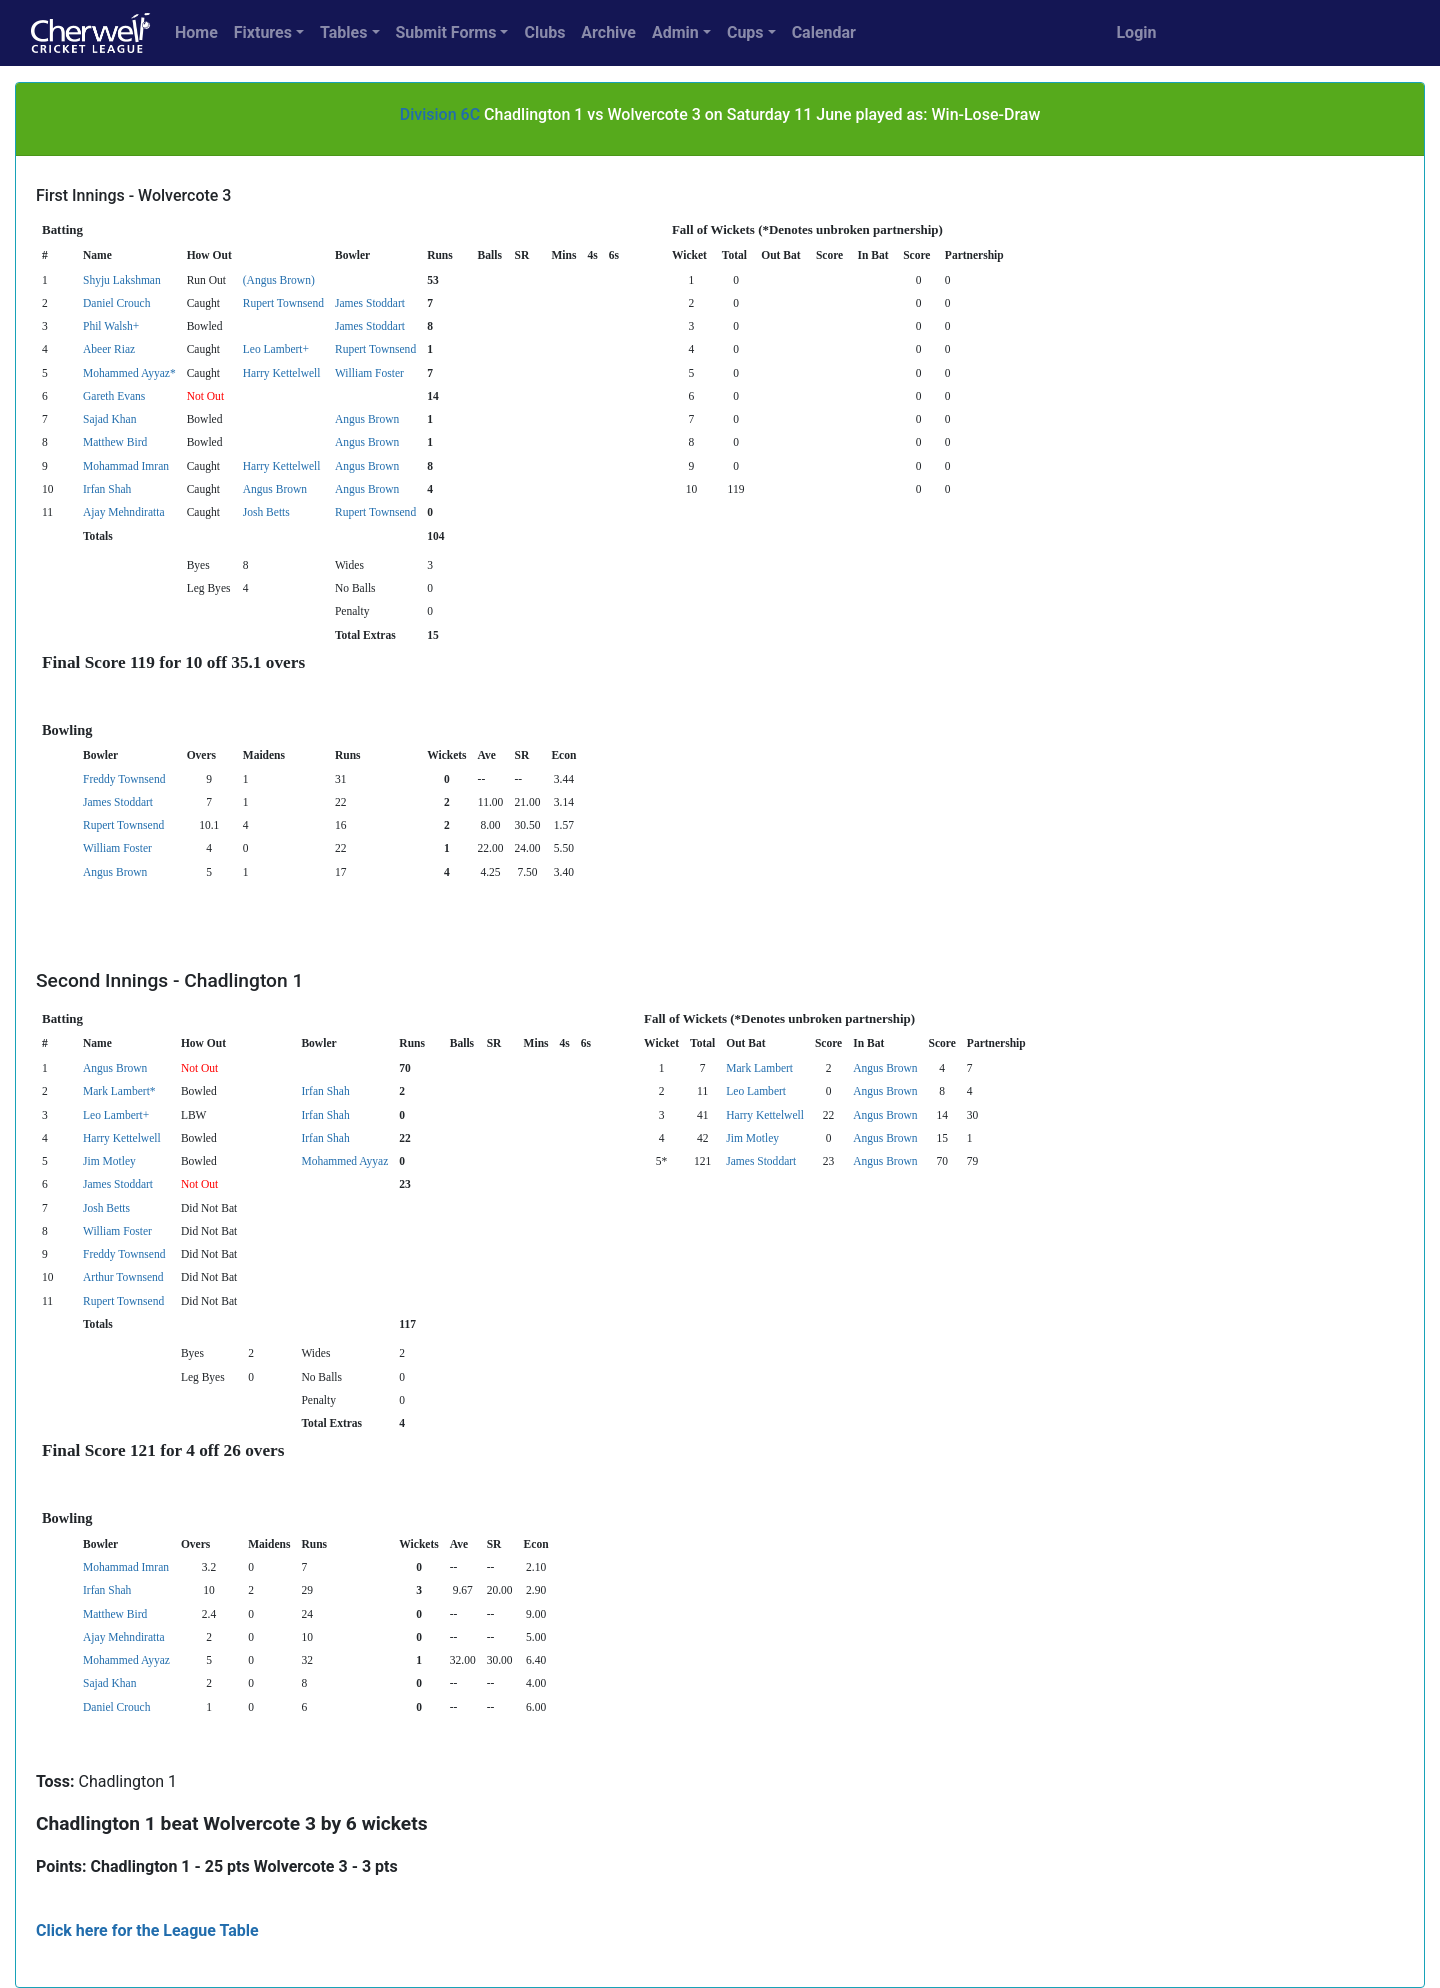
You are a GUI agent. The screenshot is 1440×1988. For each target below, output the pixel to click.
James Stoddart (370, 303)
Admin (675, 32)
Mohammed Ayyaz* (129, 373)
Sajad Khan (109, 419)
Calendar (824, 32)
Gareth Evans (114, 396)
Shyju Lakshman (122, 280)
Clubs (544, 32)
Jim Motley (752, 1138)
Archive (608, 32)
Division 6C (440, 114)
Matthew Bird (115, 442)
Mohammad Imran (126, 466)
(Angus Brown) (279, 280)
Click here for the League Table (147, 1930)
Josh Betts (266, 512)
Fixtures (263, 32)
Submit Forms (446, 32)
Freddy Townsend (124, 779)
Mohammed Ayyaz (344, 1161)
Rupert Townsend (283, 303)
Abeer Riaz (109, 349)
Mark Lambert (759, 1068)
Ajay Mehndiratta (124, 512)
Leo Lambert (756, 1091)
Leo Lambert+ (276, 349)
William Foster (369, 373)
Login (1136, 32)
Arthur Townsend (123, 1277)
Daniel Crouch (116, 303)
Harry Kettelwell (282, 373)
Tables (343, 32)
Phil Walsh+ (111, 326)
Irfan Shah (107, 489)
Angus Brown (367, 419)
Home (196, 32)
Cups (745, 32)
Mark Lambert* (119, 1091)
